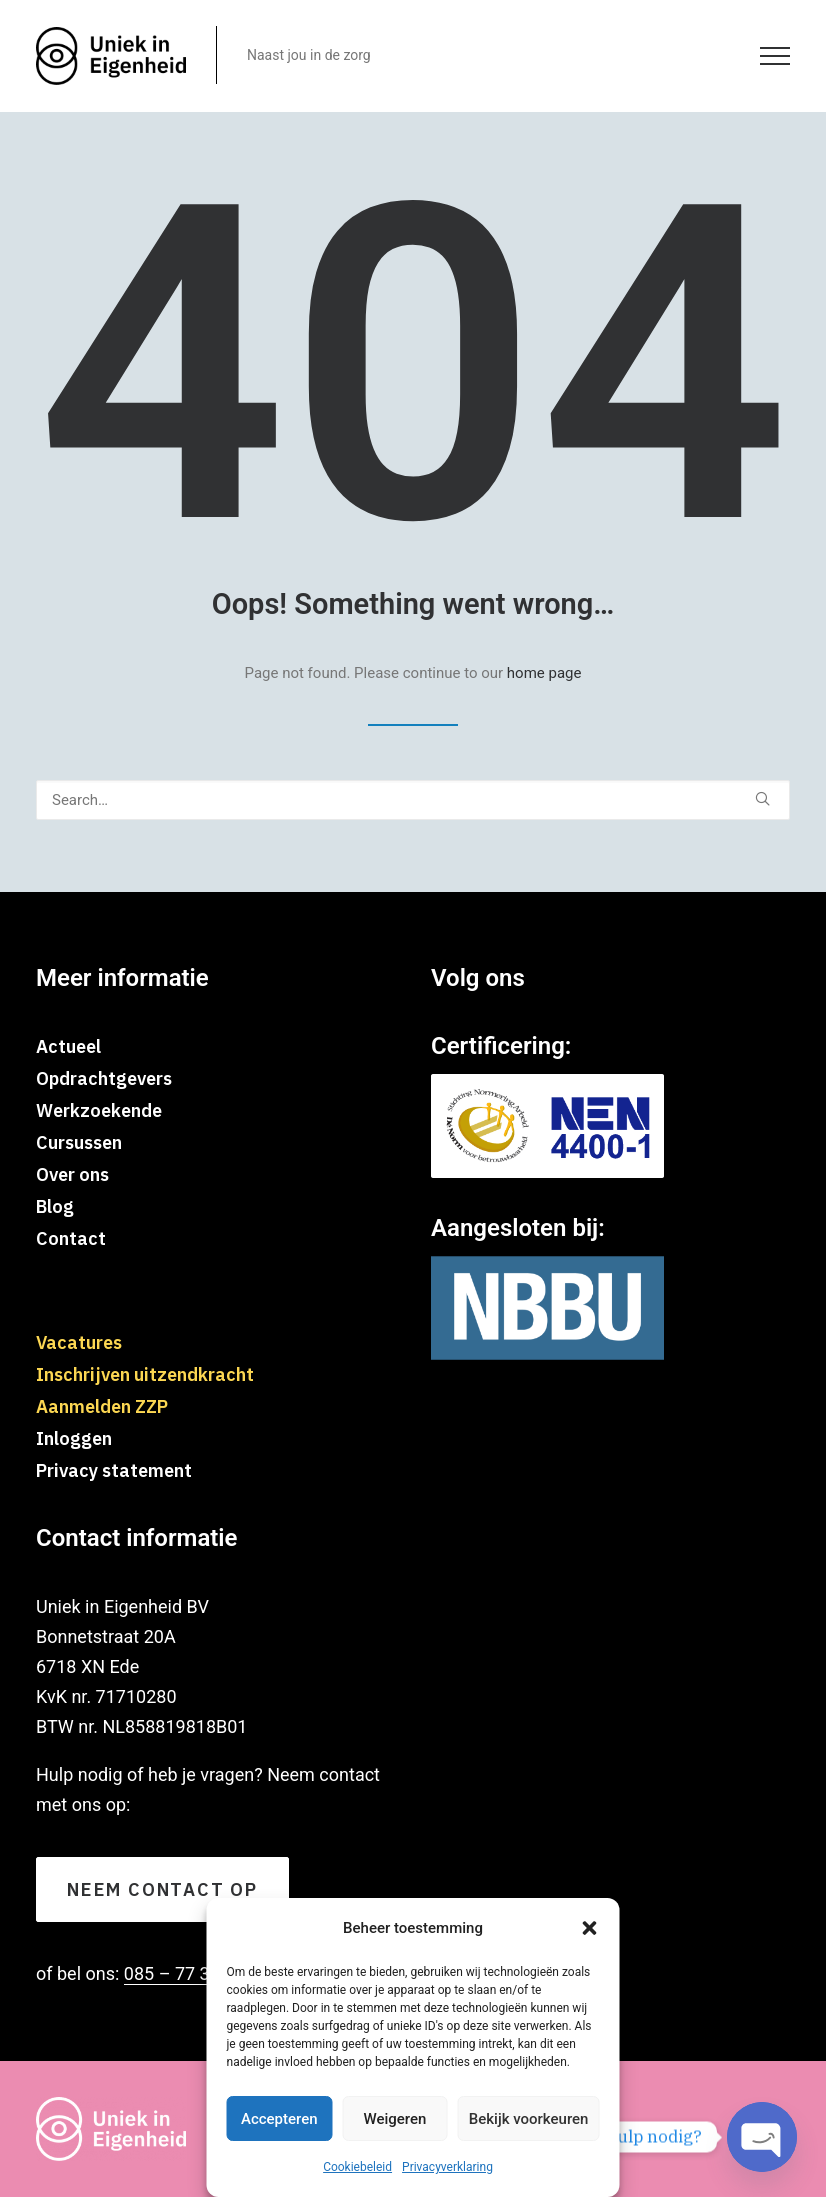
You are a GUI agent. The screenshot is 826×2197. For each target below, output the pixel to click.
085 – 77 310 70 (189, 1973)
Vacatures (79, 1342)
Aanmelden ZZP (102, 1406)
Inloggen (74, 1438)
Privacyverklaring (447, 2167)
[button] (590, 1928)
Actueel (68, 1046)
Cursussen (79, 1142)
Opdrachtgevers (104, 1078)
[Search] (413, 800)
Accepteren (279, 2119)
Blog (55, 1206)
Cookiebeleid (357, 2167)
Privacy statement (114, 1470)
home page (544, 673)
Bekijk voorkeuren (529, 2119)
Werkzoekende (99, 1110)
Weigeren (394, 2119)
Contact (71, 1238)
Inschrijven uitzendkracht (145, 1374)
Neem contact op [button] (162, 1889)
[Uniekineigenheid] (111, 56)
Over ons (72, 1174)
